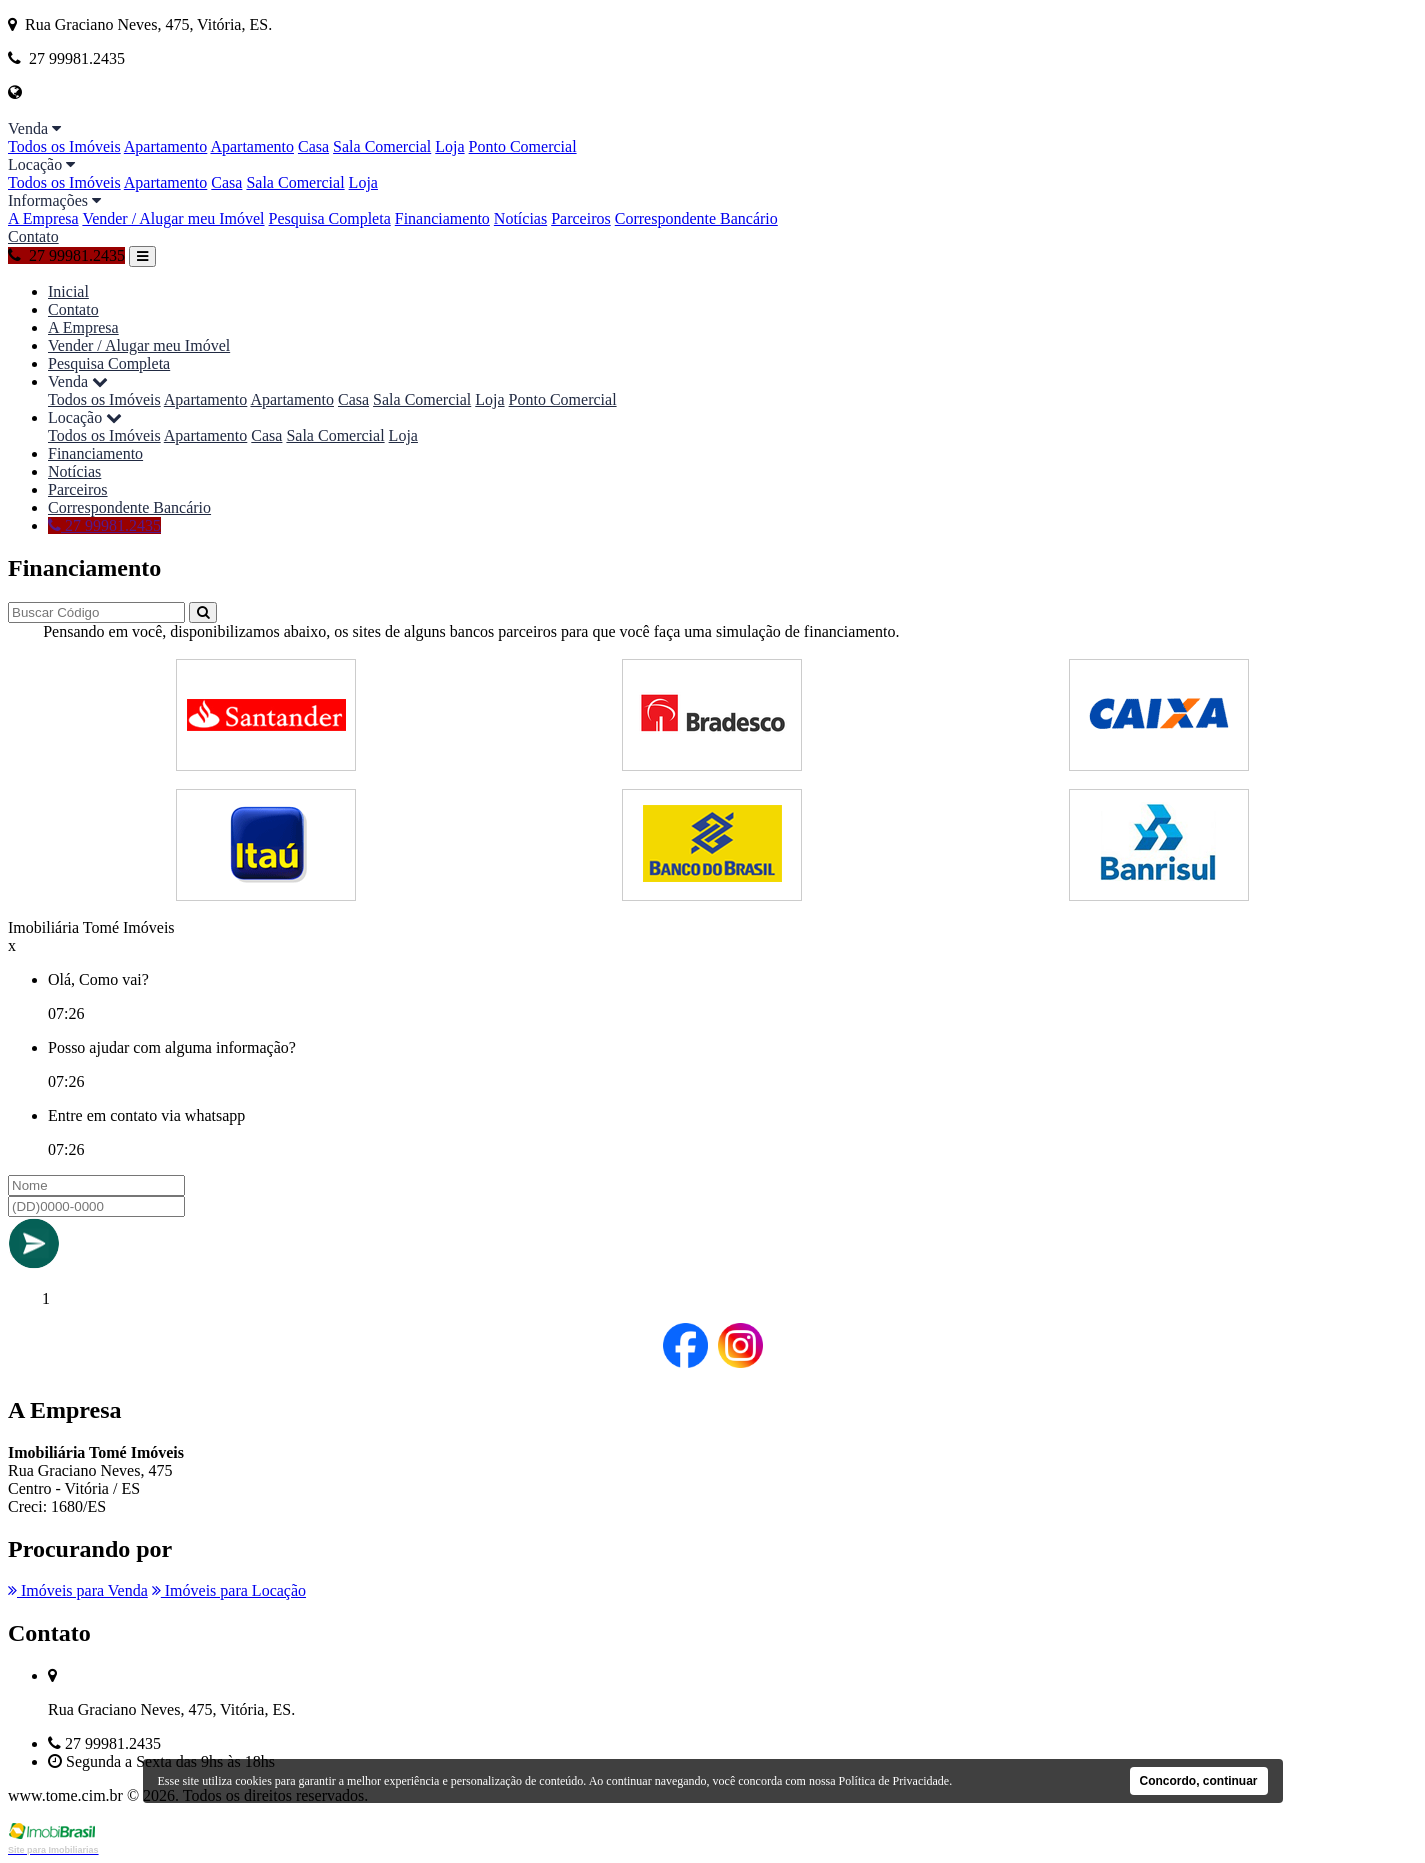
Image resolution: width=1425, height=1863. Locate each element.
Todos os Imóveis (64, 146)
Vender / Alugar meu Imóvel (173, 218)
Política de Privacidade (894, 1781)
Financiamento (442, 218)
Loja (449, 146)
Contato (33, 236)
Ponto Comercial (523, 146)
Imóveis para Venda (78, 1590)
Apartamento (166, 146)
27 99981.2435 (66, 255)
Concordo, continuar (1199, 1781)
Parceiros (581, 218)
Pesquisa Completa (330, 218)
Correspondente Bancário (696, 218)
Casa (313, 146)
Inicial (68, 291)
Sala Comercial (382, 146)
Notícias (520, 218)
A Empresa (43, 218)
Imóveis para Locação (229, 1590)
